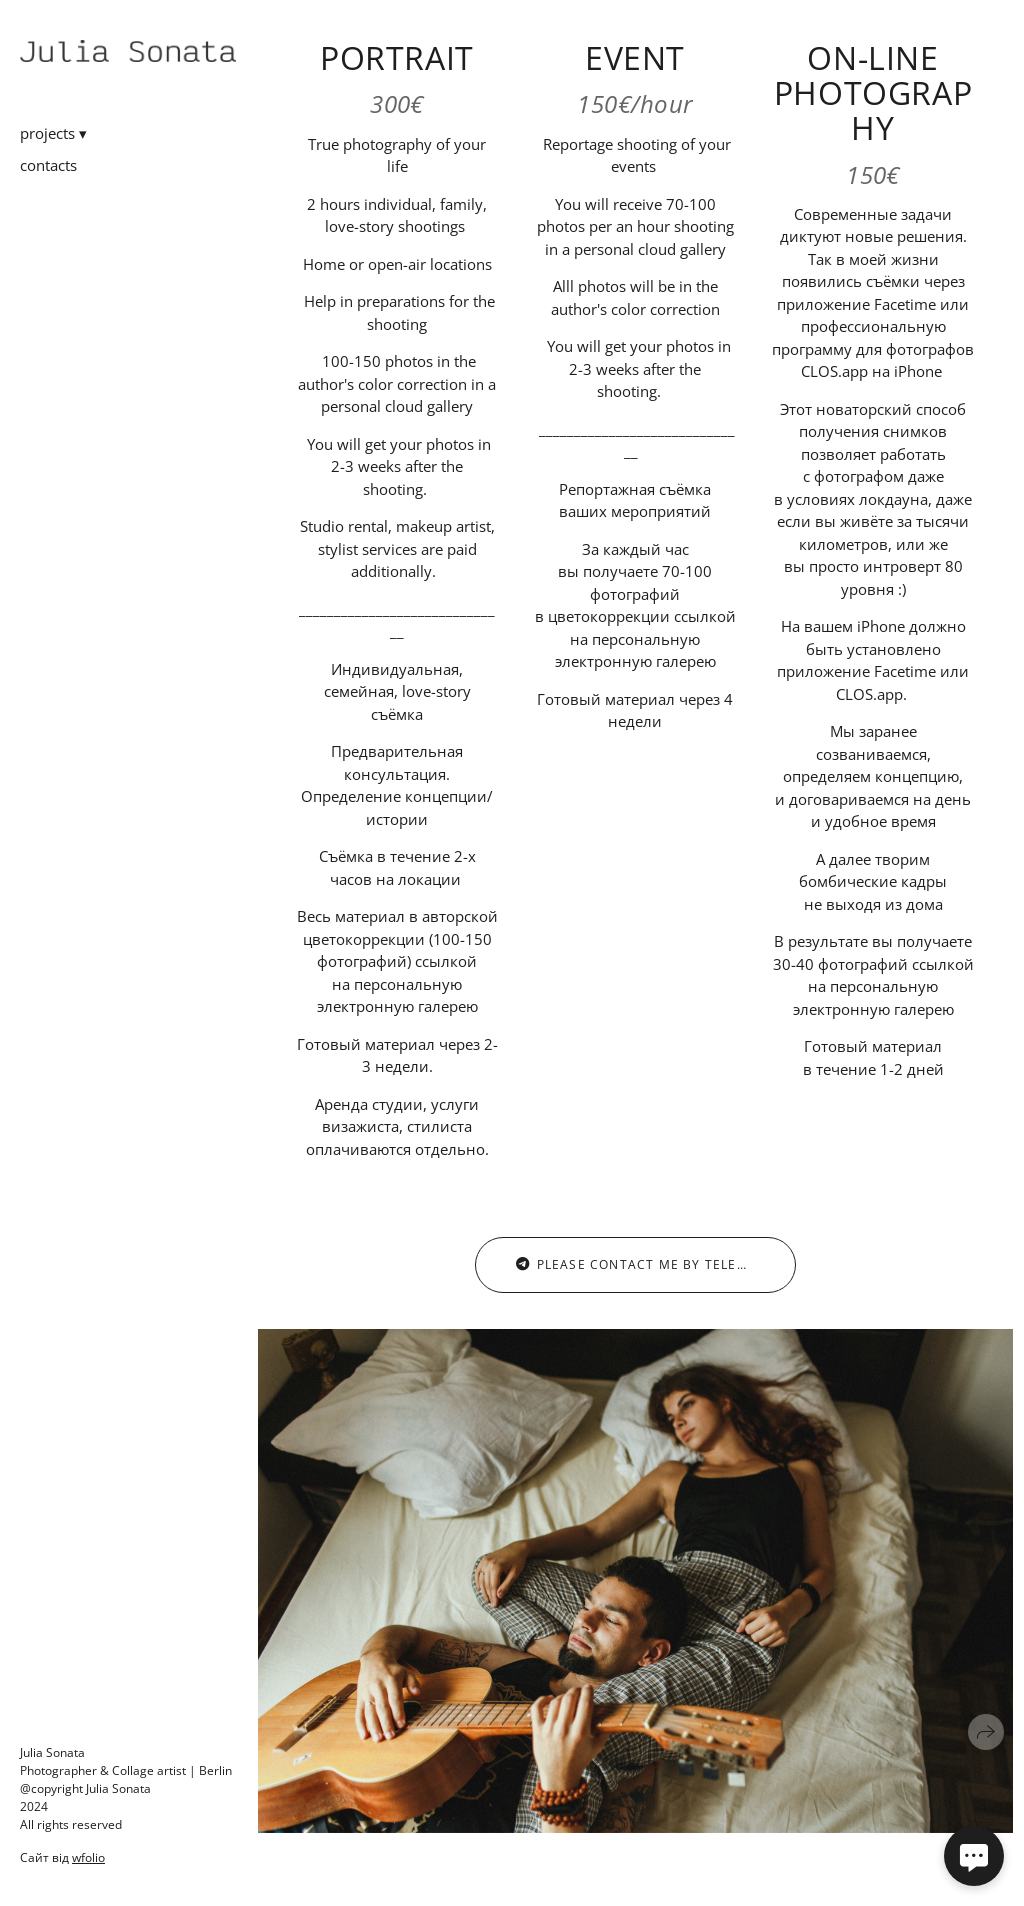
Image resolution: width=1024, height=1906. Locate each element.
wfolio (88, 1857)
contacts (48, 165)
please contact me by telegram (646, 1264)
